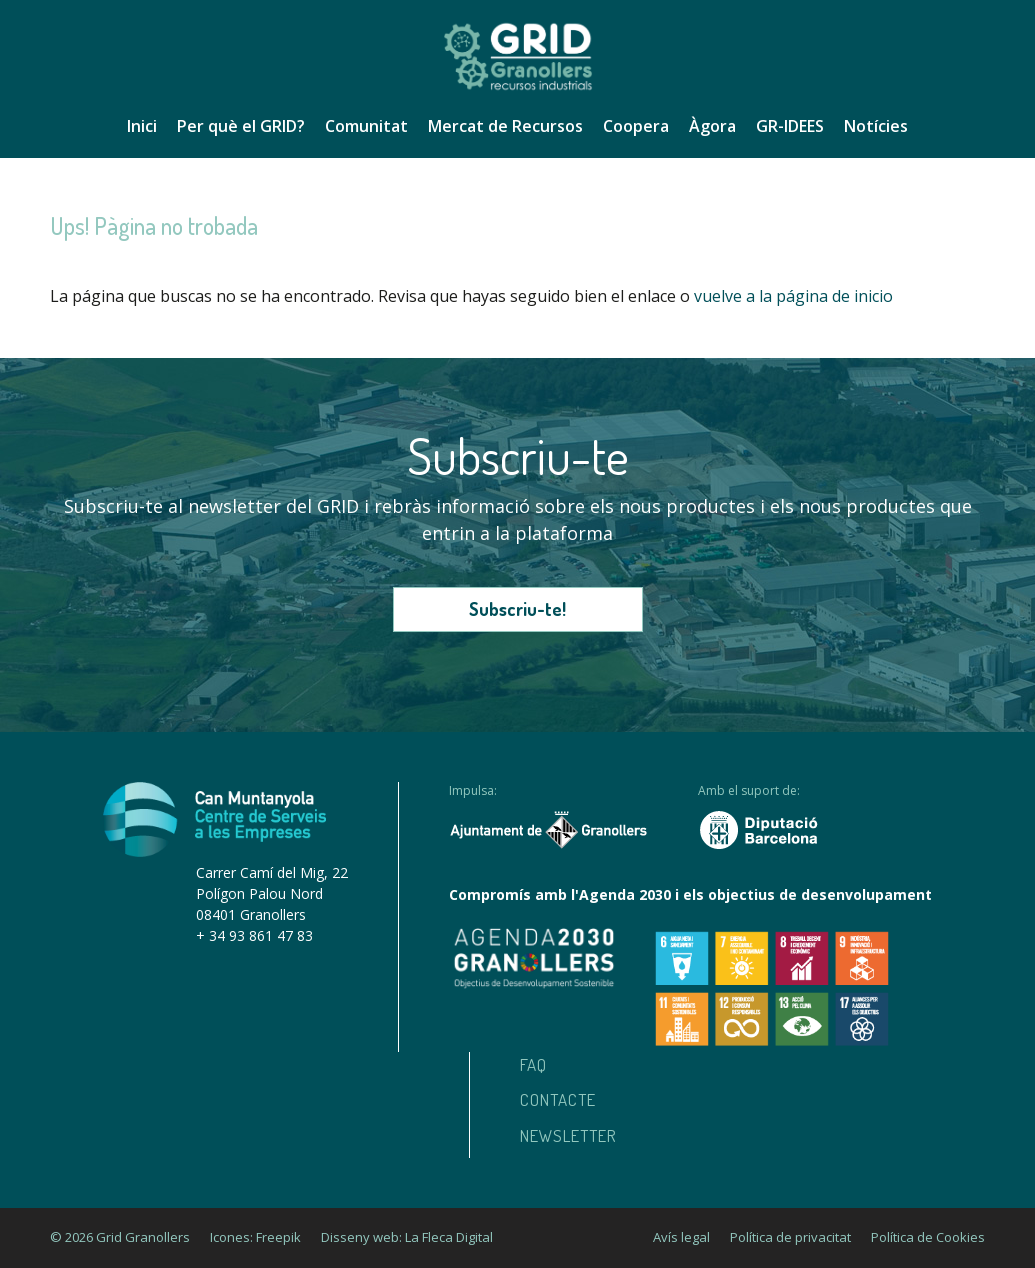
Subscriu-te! (517, 609)
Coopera (636, 126)
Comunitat (366, 126)
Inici (142, 126)
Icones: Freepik (255, 1237)
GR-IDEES (790, 126)
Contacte (558, 1099)
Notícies (876, 126)
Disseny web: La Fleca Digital (407, 1237)
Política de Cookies (928, 1237)
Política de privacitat (790, 1237)
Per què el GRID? (241, 126)
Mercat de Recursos (505, 126)
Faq (533, 1064)
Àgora (712, 126)
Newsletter (568, 1135)
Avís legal (681, 1237)
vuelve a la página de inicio (793, 296)
